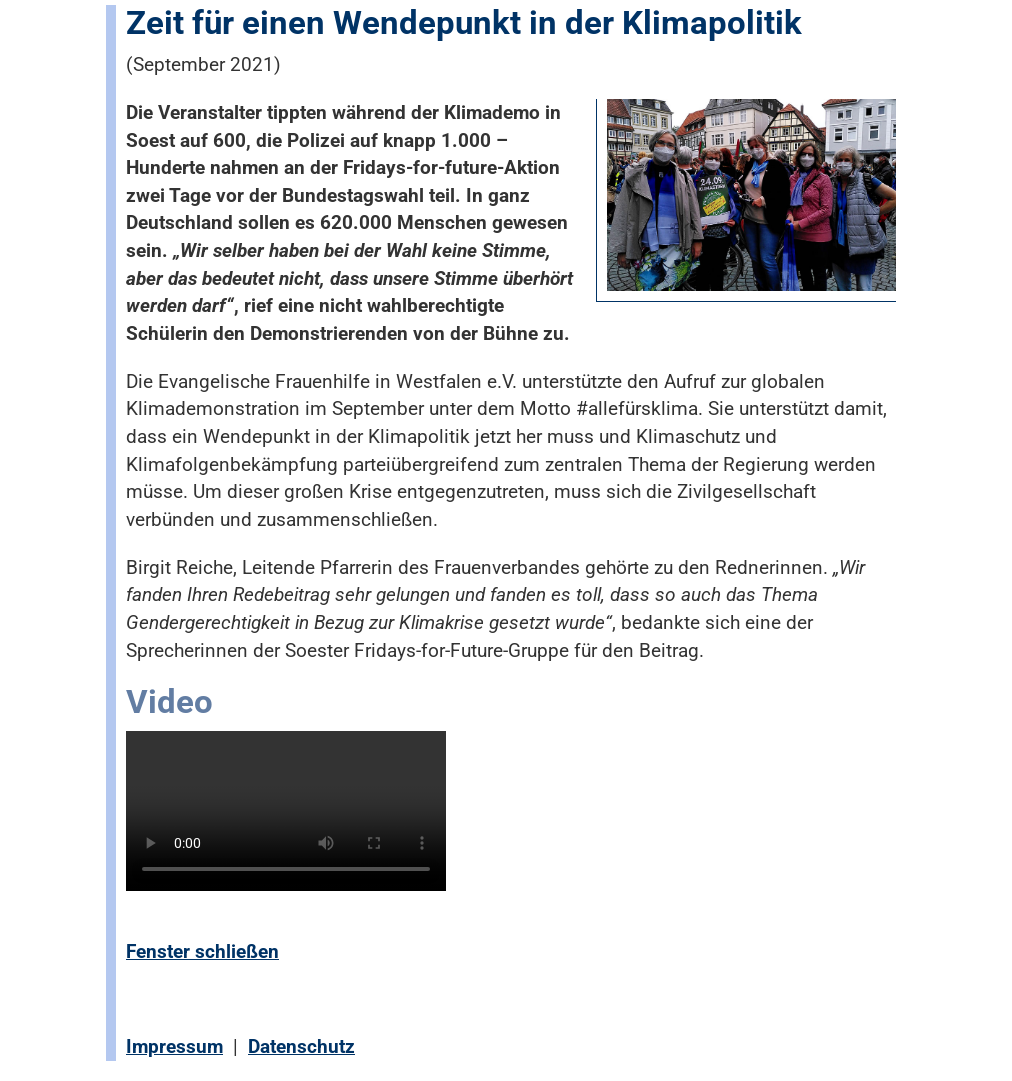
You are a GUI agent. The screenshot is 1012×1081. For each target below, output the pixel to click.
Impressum (174, 1046)
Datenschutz (301, 1046)
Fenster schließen (202, 951)
